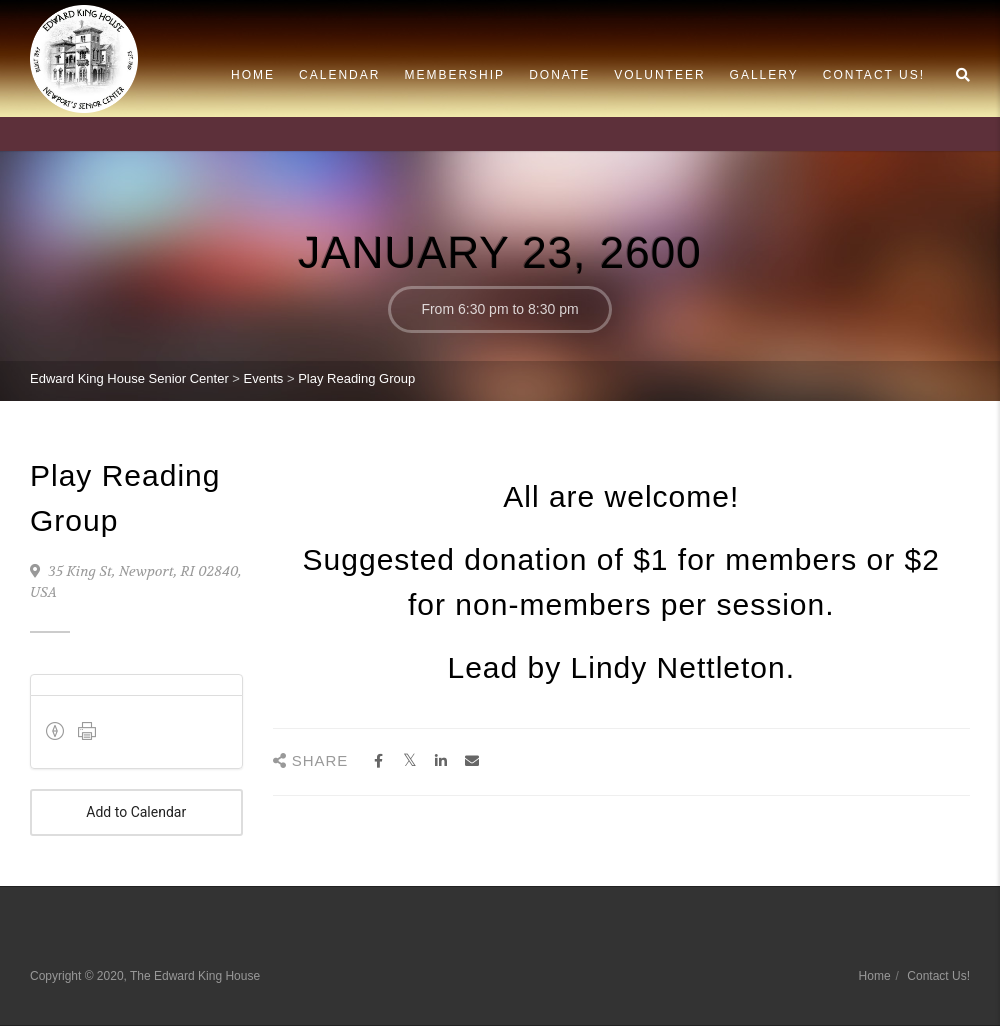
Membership (454, 75)
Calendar (339, 75)
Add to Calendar (136, 812)
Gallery (764, 75)
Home (253, 75)
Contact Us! (874, 75)
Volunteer (659, 75)
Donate (559, 75)
